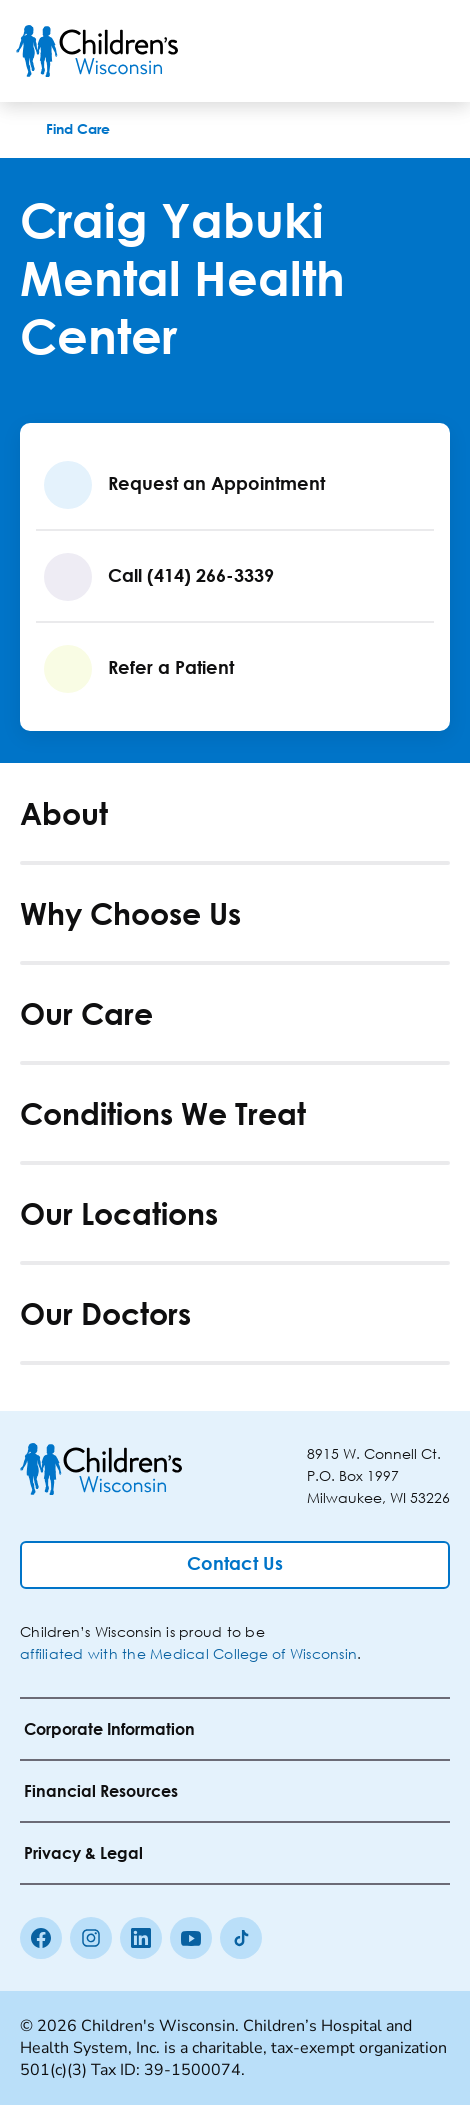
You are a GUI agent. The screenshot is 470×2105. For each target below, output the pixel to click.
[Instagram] (91, 1938)
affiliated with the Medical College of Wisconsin (188, 1653)
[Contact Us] (235, 1565)
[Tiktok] (241, 1938)
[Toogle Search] (378, 51)
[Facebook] (41, 1938)
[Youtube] (191, 1938)
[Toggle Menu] (430, 51)
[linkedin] (141, 1938)
